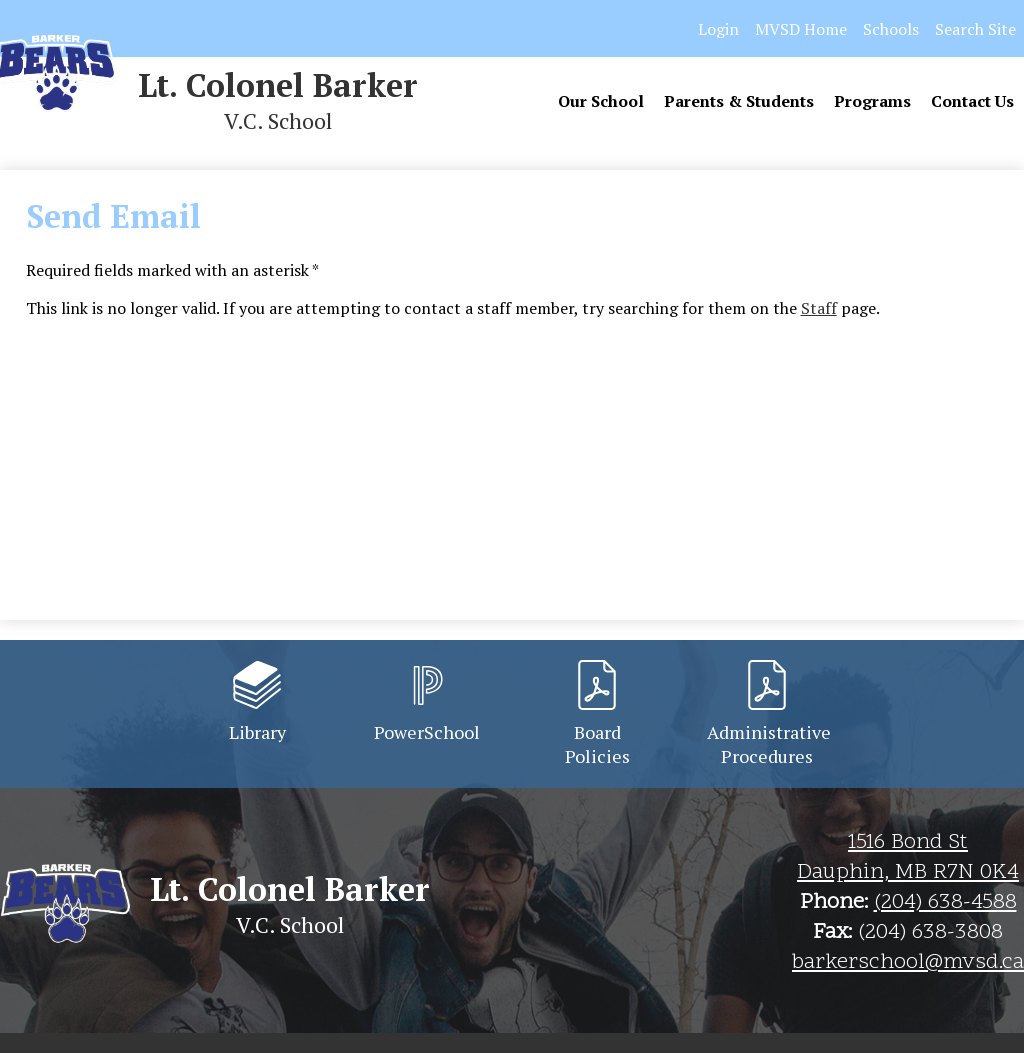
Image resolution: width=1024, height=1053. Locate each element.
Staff (819, 308)
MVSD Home (801, 29)
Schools (891, 29)
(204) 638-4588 (945, 903)
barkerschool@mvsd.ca (908, 963)
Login (718, 29)
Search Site (975, 29)
